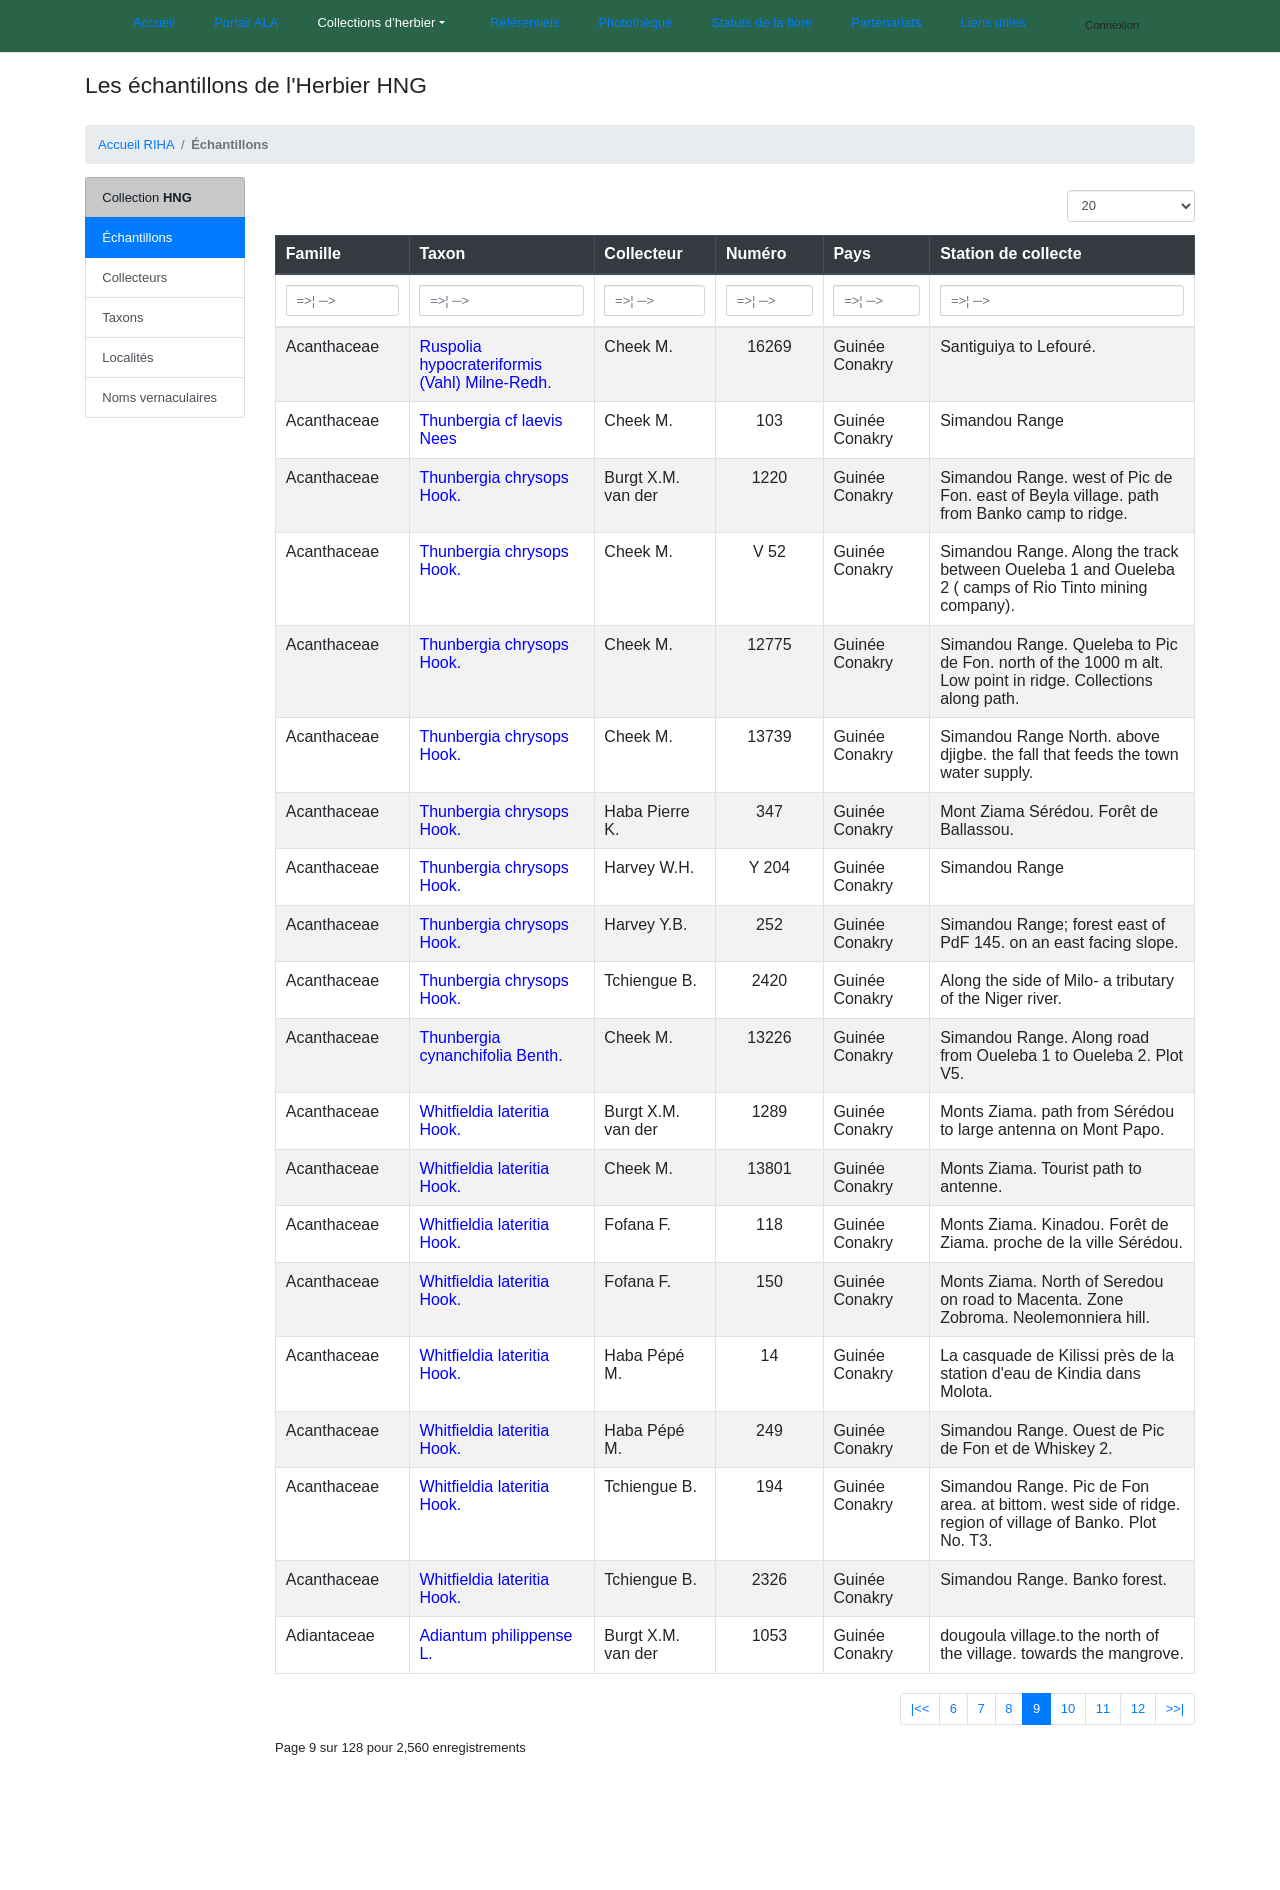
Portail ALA (246, 22)
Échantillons (137, 237)
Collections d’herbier (376, 22)
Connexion (1112, 25)
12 (1138, 1708)
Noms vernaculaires (159, 397)
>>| (1175, 1708)
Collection (147, 197)
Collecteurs (134, 277)
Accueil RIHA (136, 144)
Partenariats (886, 22)
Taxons (122, 317)
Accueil (154, 22)
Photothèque (635, 22)
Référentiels (524, 22)
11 (1103, 1708)
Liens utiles (992, 22)
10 (1068, 1708)
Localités (127, 357)
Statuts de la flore (761, 22)
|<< (920, 1708)
